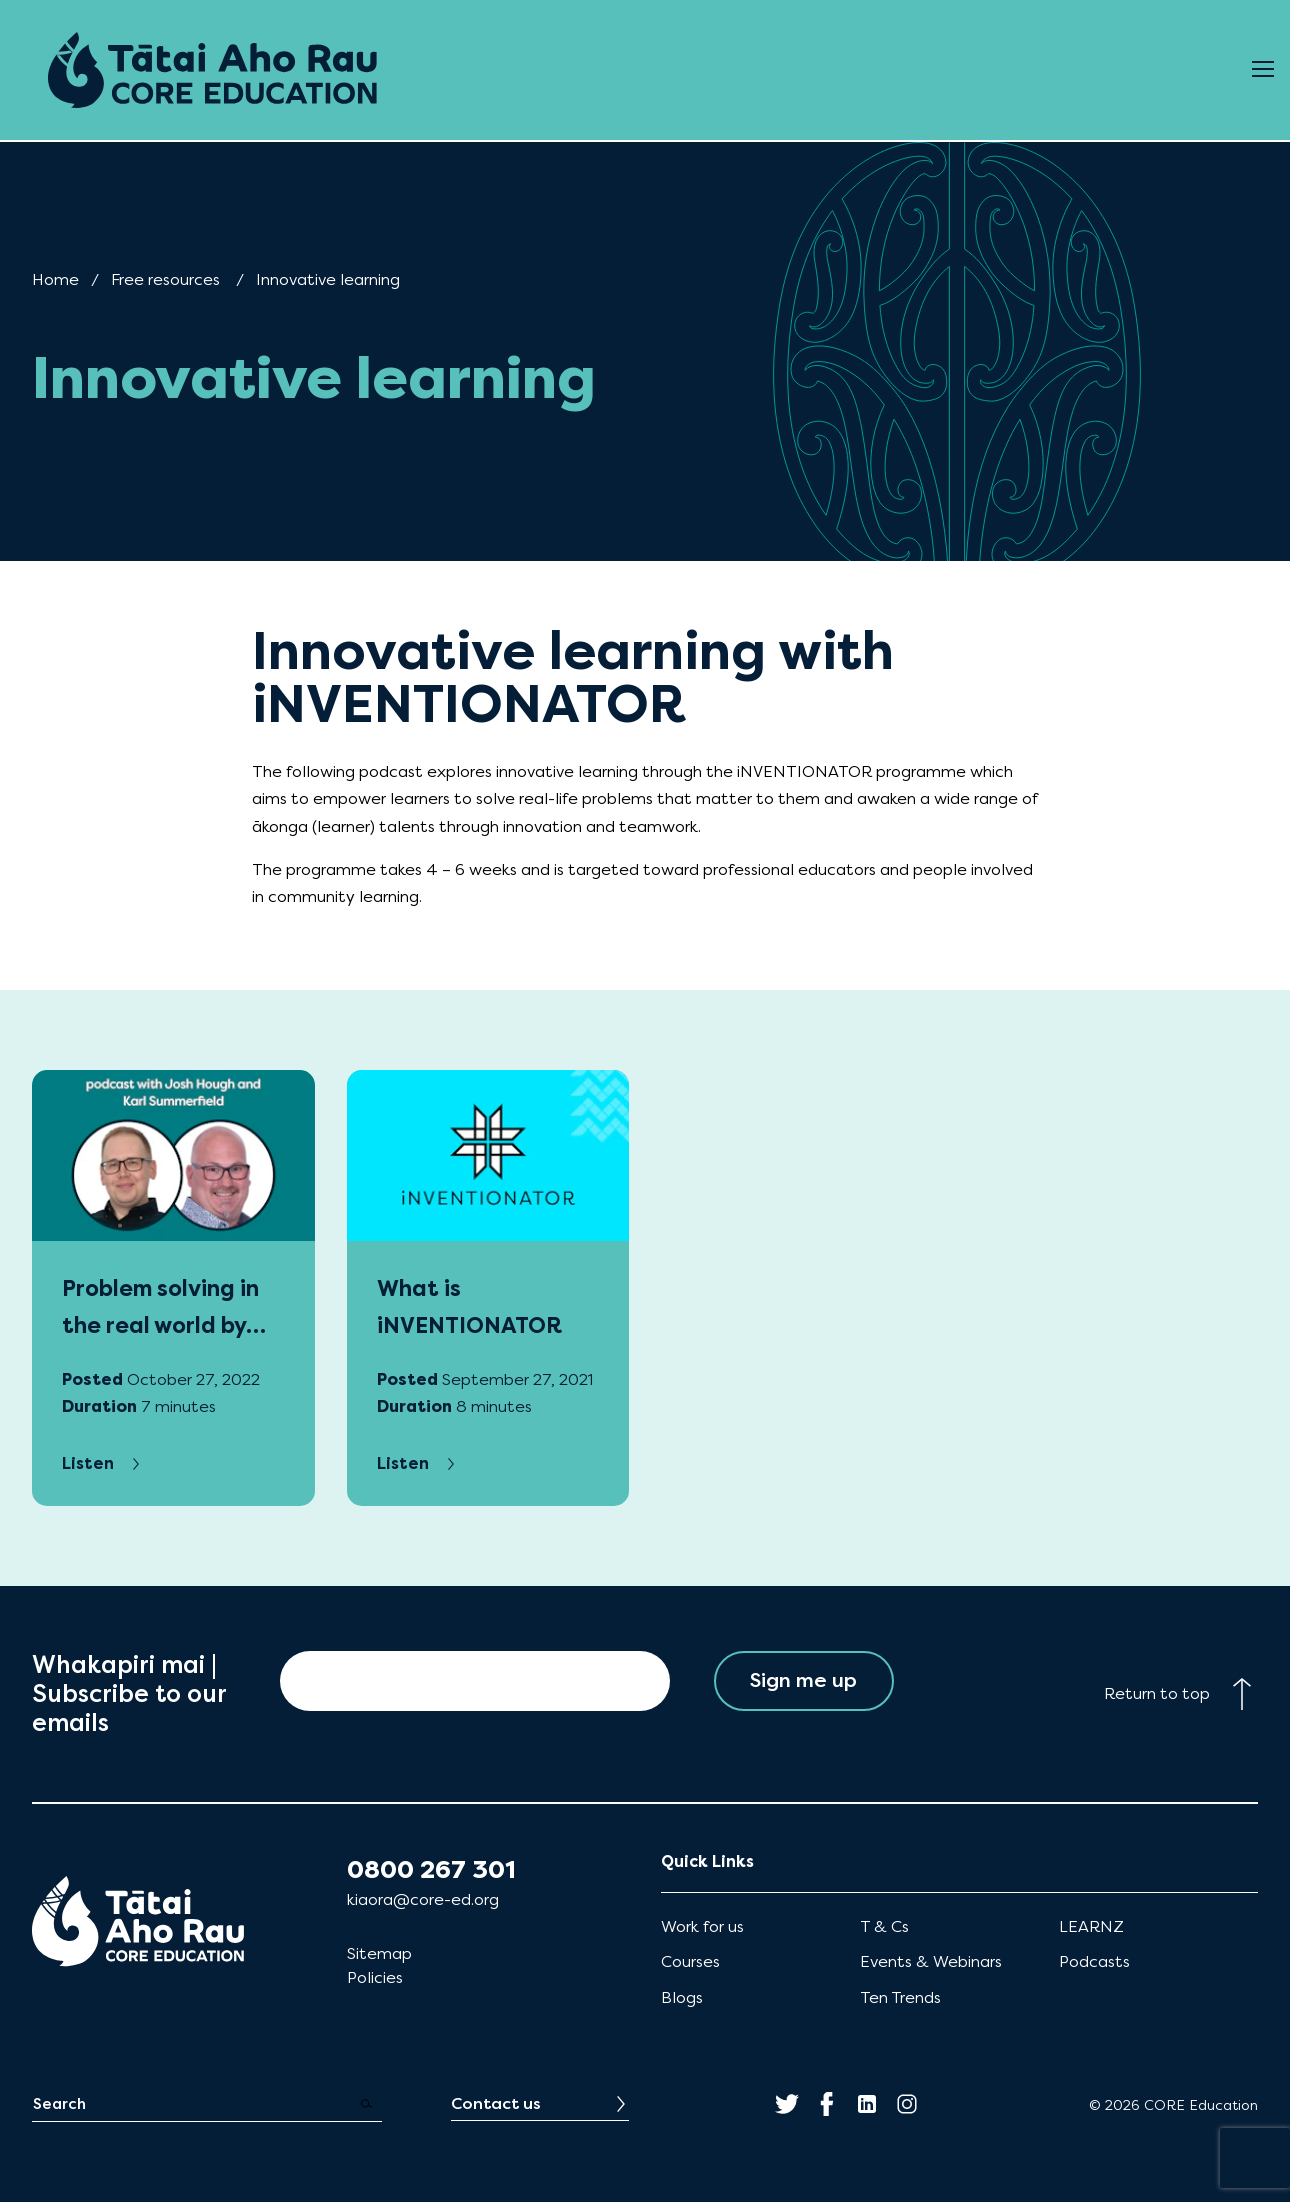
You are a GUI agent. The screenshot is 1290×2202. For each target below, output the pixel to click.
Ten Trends (900, 1997)
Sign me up (803, 1680)
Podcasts (1094, 1961)
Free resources (165, 279)
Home (55, 279)
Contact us (496, 2103)
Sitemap (379, 1953)
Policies (375, 1977)
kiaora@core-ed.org (423, 1899)
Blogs (682, 1997)
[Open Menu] (1263, 70)
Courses (690, 1961)
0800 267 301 (431, 1870)
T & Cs (884, 1926)
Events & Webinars (931, 1961)
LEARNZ (1091, 1926)
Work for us (702, 1926)
